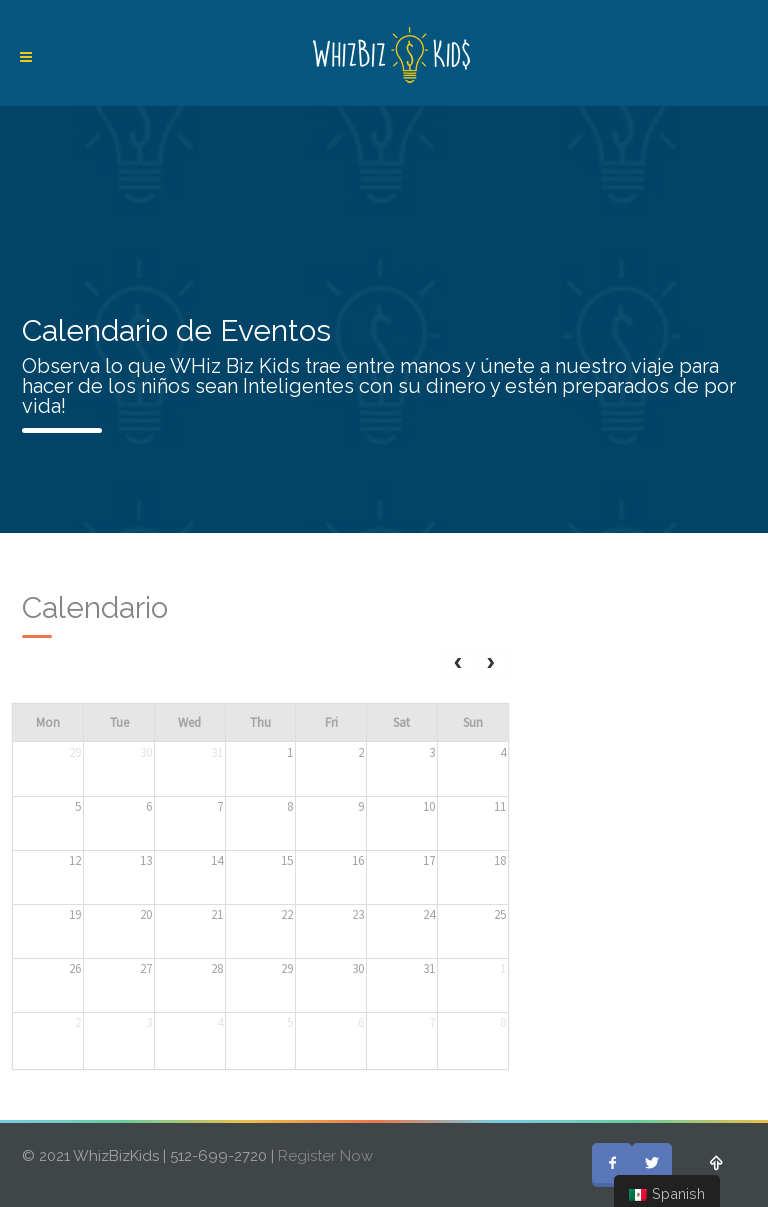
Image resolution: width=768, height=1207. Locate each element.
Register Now (325, 1156)
